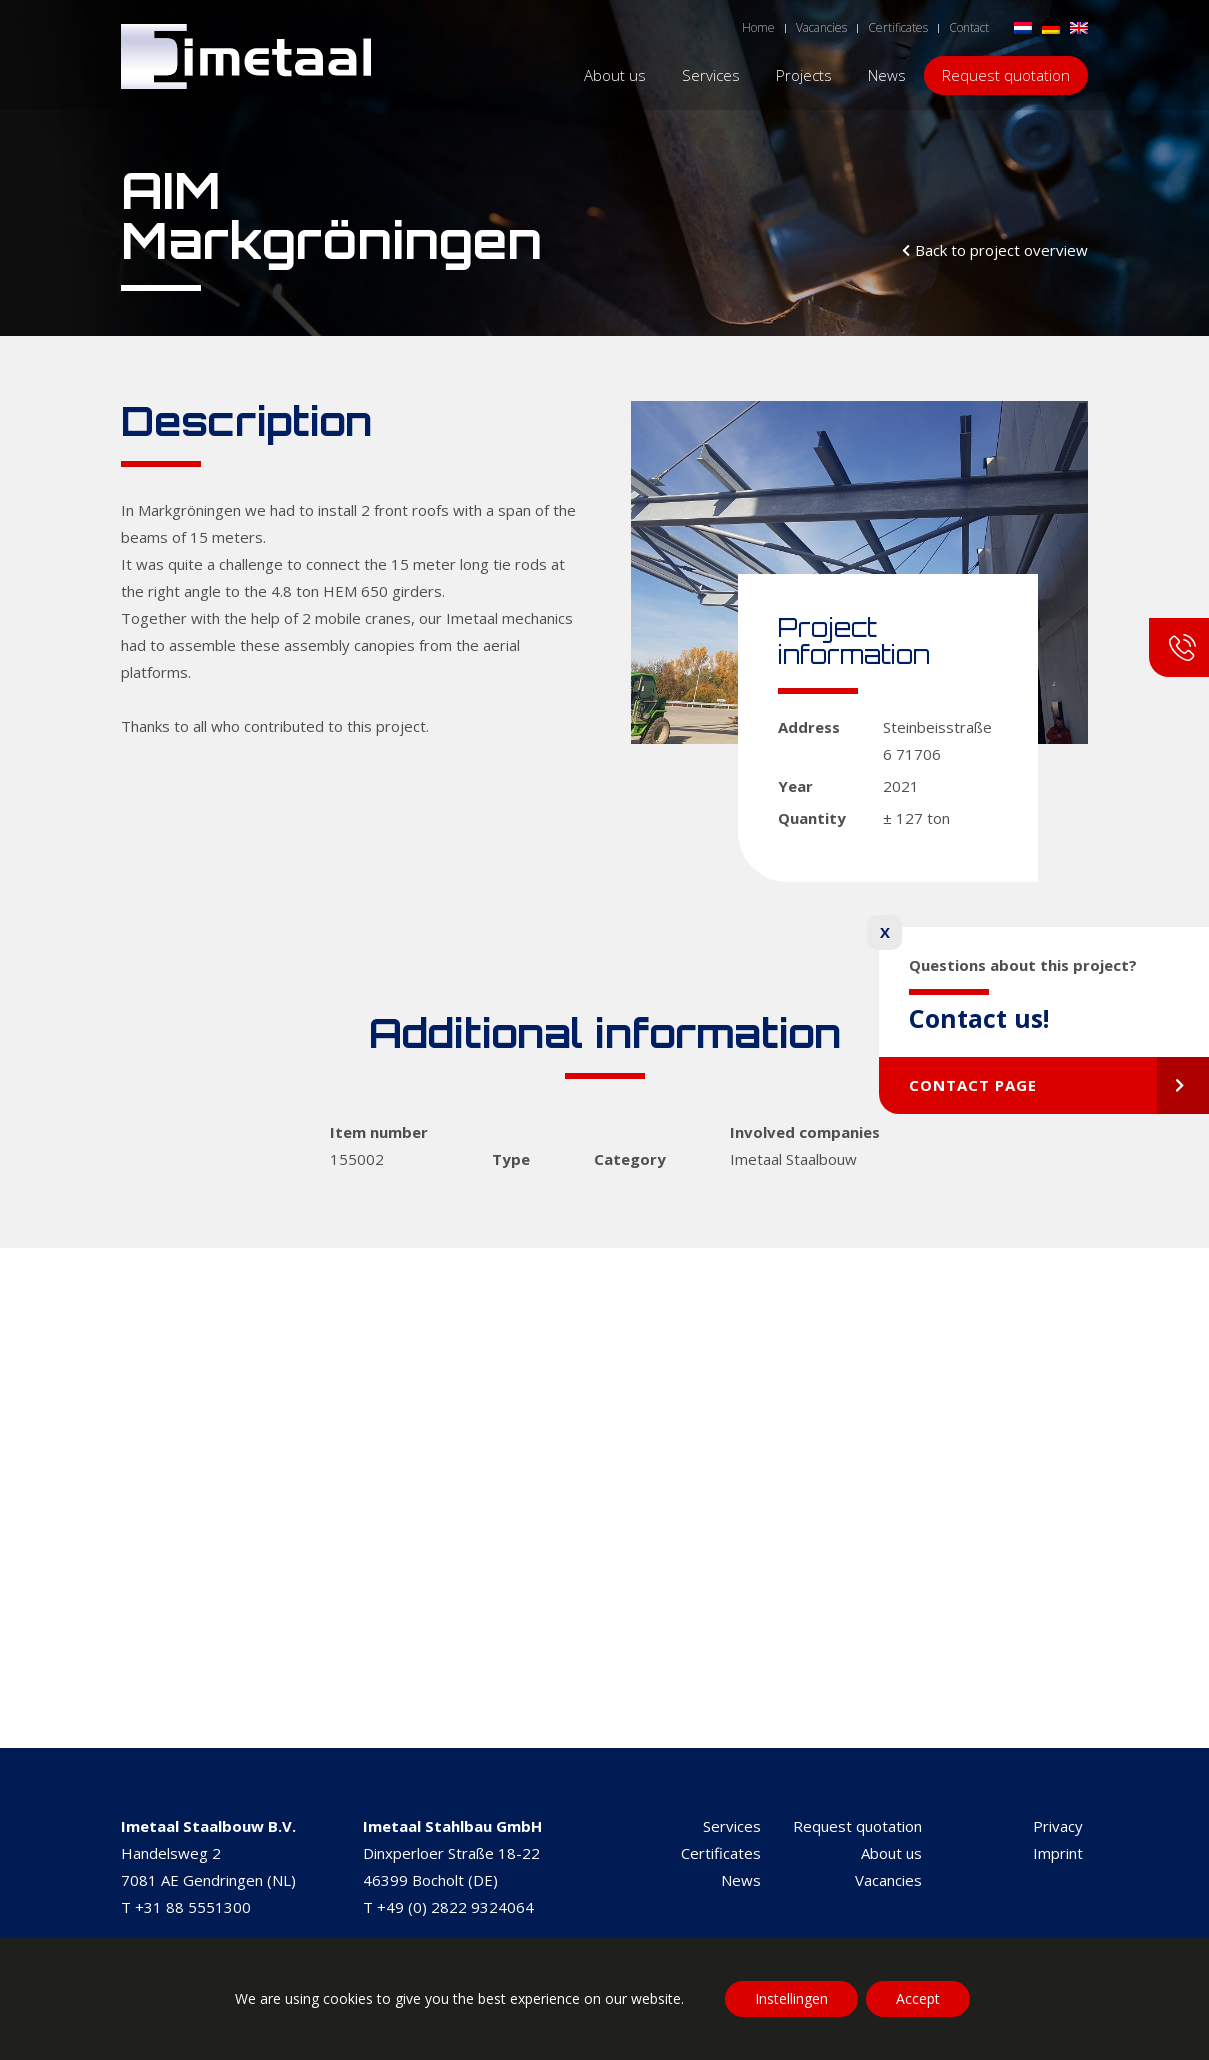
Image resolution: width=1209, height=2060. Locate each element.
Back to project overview (1001, 250)
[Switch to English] (1079, 26)
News (741, 1880)
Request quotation (857, 1826)
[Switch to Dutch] (1023, 26)
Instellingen (791, 1998)
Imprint (1058, 1853)
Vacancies (888, 1880)
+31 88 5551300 (193, 1907)
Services (732, 1826)
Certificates (721, 1853)
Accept (918, 1998)
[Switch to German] (1051, 26)
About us (891, 1853)
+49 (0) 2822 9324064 (455, 1907)
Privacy (1058, 1826)
